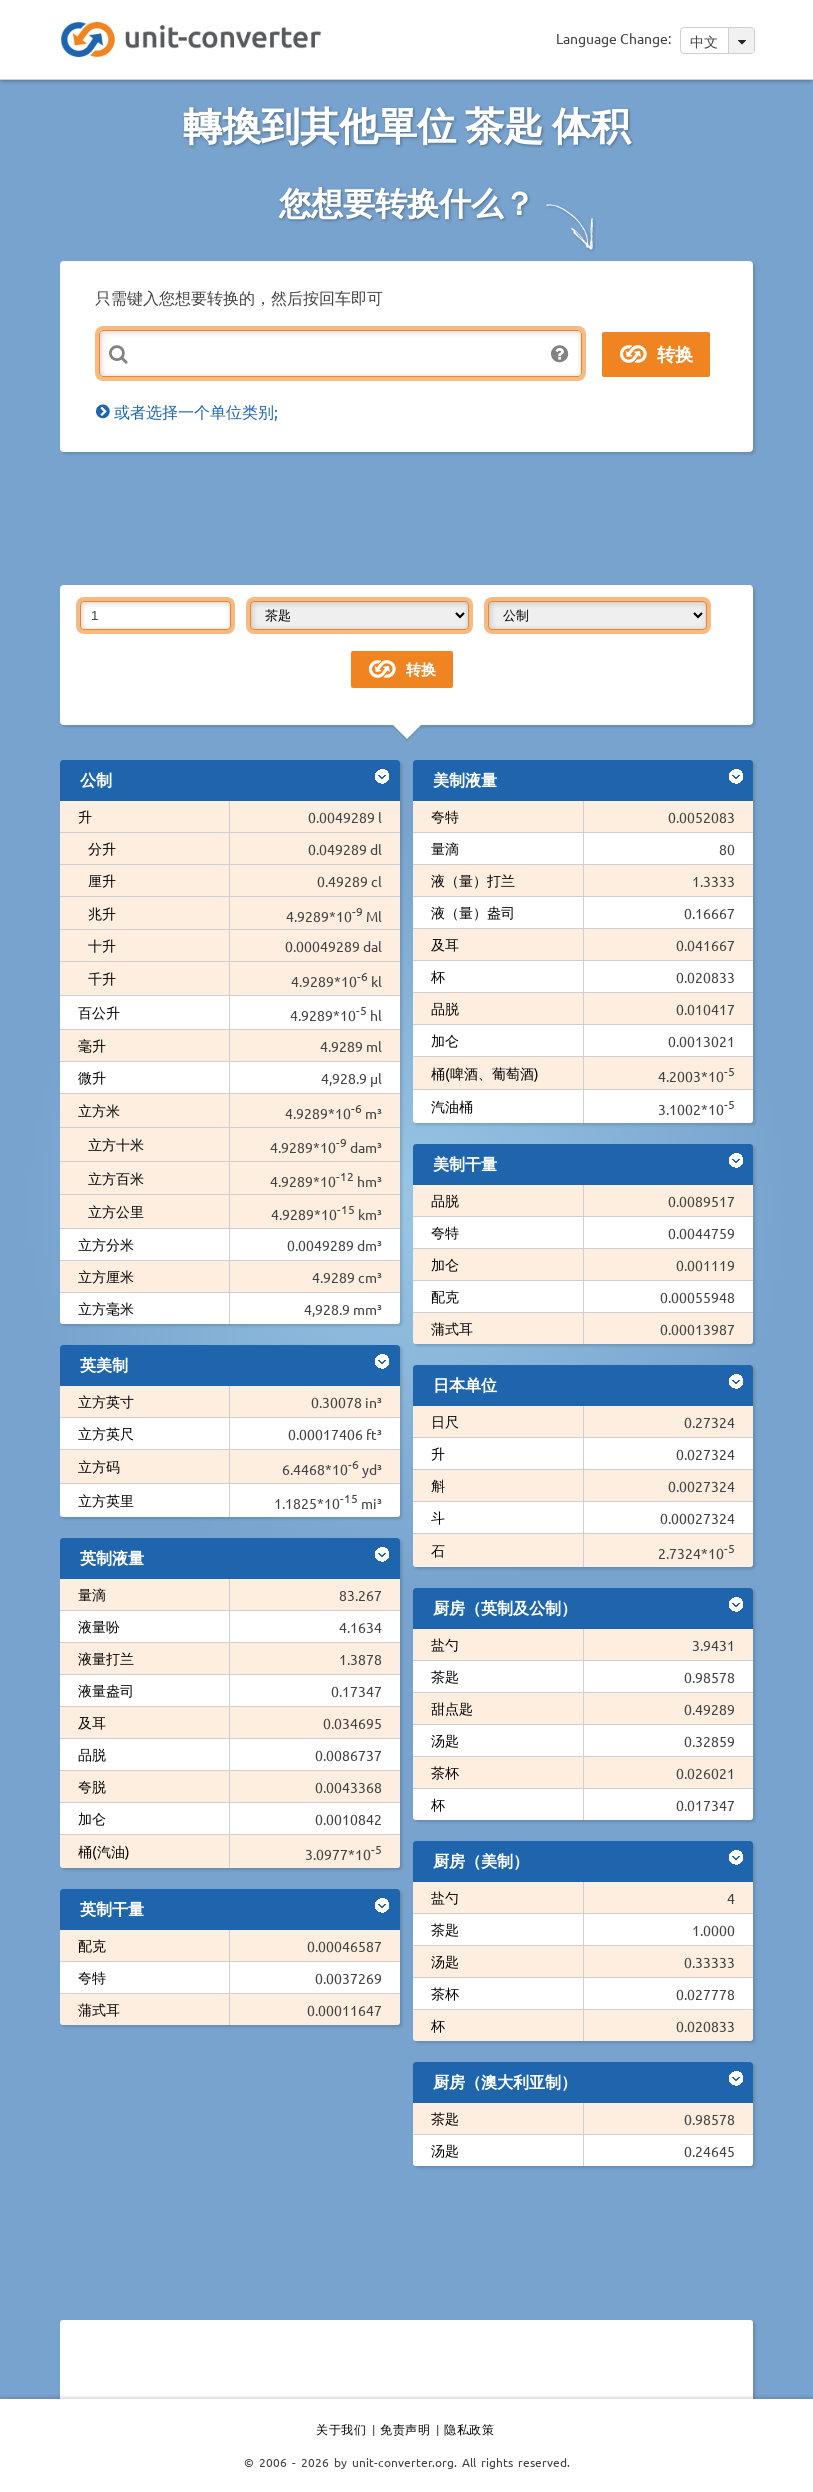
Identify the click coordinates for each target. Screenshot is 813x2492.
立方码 (99, 1466)
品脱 (92, 1754)
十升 (102, 945)
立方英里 (106, 1500)
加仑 (92, 1818)
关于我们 (341, 2429)
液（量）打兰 (473, 880)
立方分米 (106, 1244)
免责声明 (405, 2429)
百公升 (99, 1012)
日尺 (445, 1421)
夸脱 (92, 1786)
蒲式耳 (99, 2009)
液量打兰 (106, 1658)
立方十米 (116, 1144)
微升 (92, 1077)
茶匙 (445, 1676)
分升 (102, 848)
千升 (102, 978)
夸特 (92, 1977)
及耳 (92, 1722)
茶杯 (445, 1772)
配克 (92, 1945)
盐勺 (445, 1644)
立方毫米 (106, 1308)
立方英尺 (106, 1433)
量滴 (92, 1594)
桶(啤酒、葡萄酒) (485, 1073)
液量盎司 (106, 1690)
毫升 (92, 1045)
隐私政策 (469, 2429)
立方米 (99, 1110)
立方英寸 (106, 1401)
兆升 (102, 913)
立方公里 (116, 1211)
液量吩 (99, 1626)
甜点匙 (452, 1708)
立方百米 (116, 1178)
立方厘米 (106, 1276)
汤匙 (445, 1740)
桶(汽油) (104, 1851)
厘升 (102, 880)
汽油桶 (452, 1106)
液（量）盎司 (473, 912)
